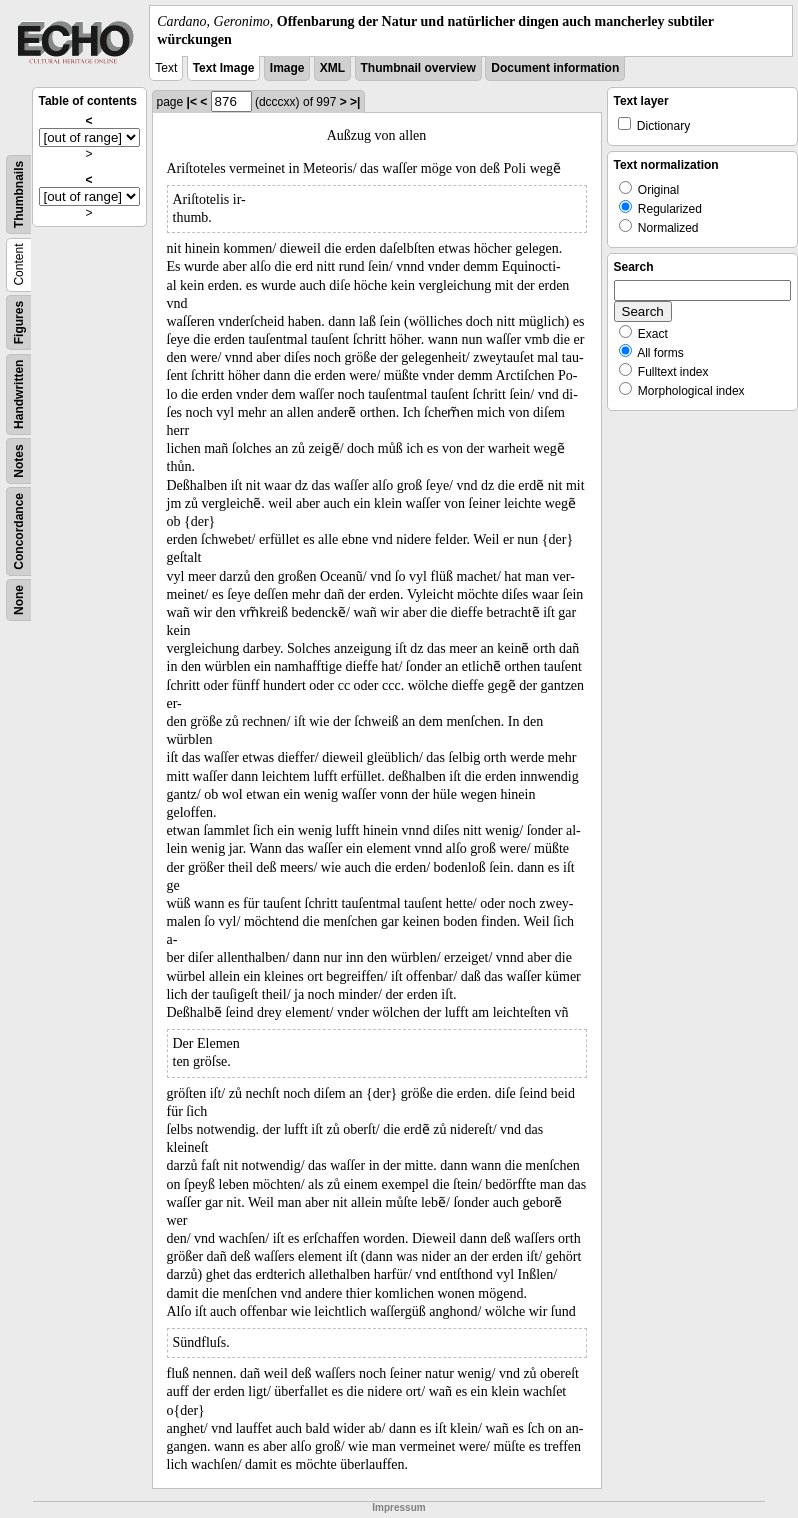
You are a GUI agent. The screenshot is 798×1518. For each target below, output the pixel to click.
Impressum (398, 1507)
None (19, 600)
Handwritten (19, 394)
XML (332, 68)
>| (355, 102)
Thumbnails (19, 194)
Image (287, 68)
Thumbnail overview (418, 68)
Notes (19, 461)
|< (192, 102)
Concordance (19, 531)
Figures (19, 322)
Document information (555, 68)
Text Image (224, 68)
